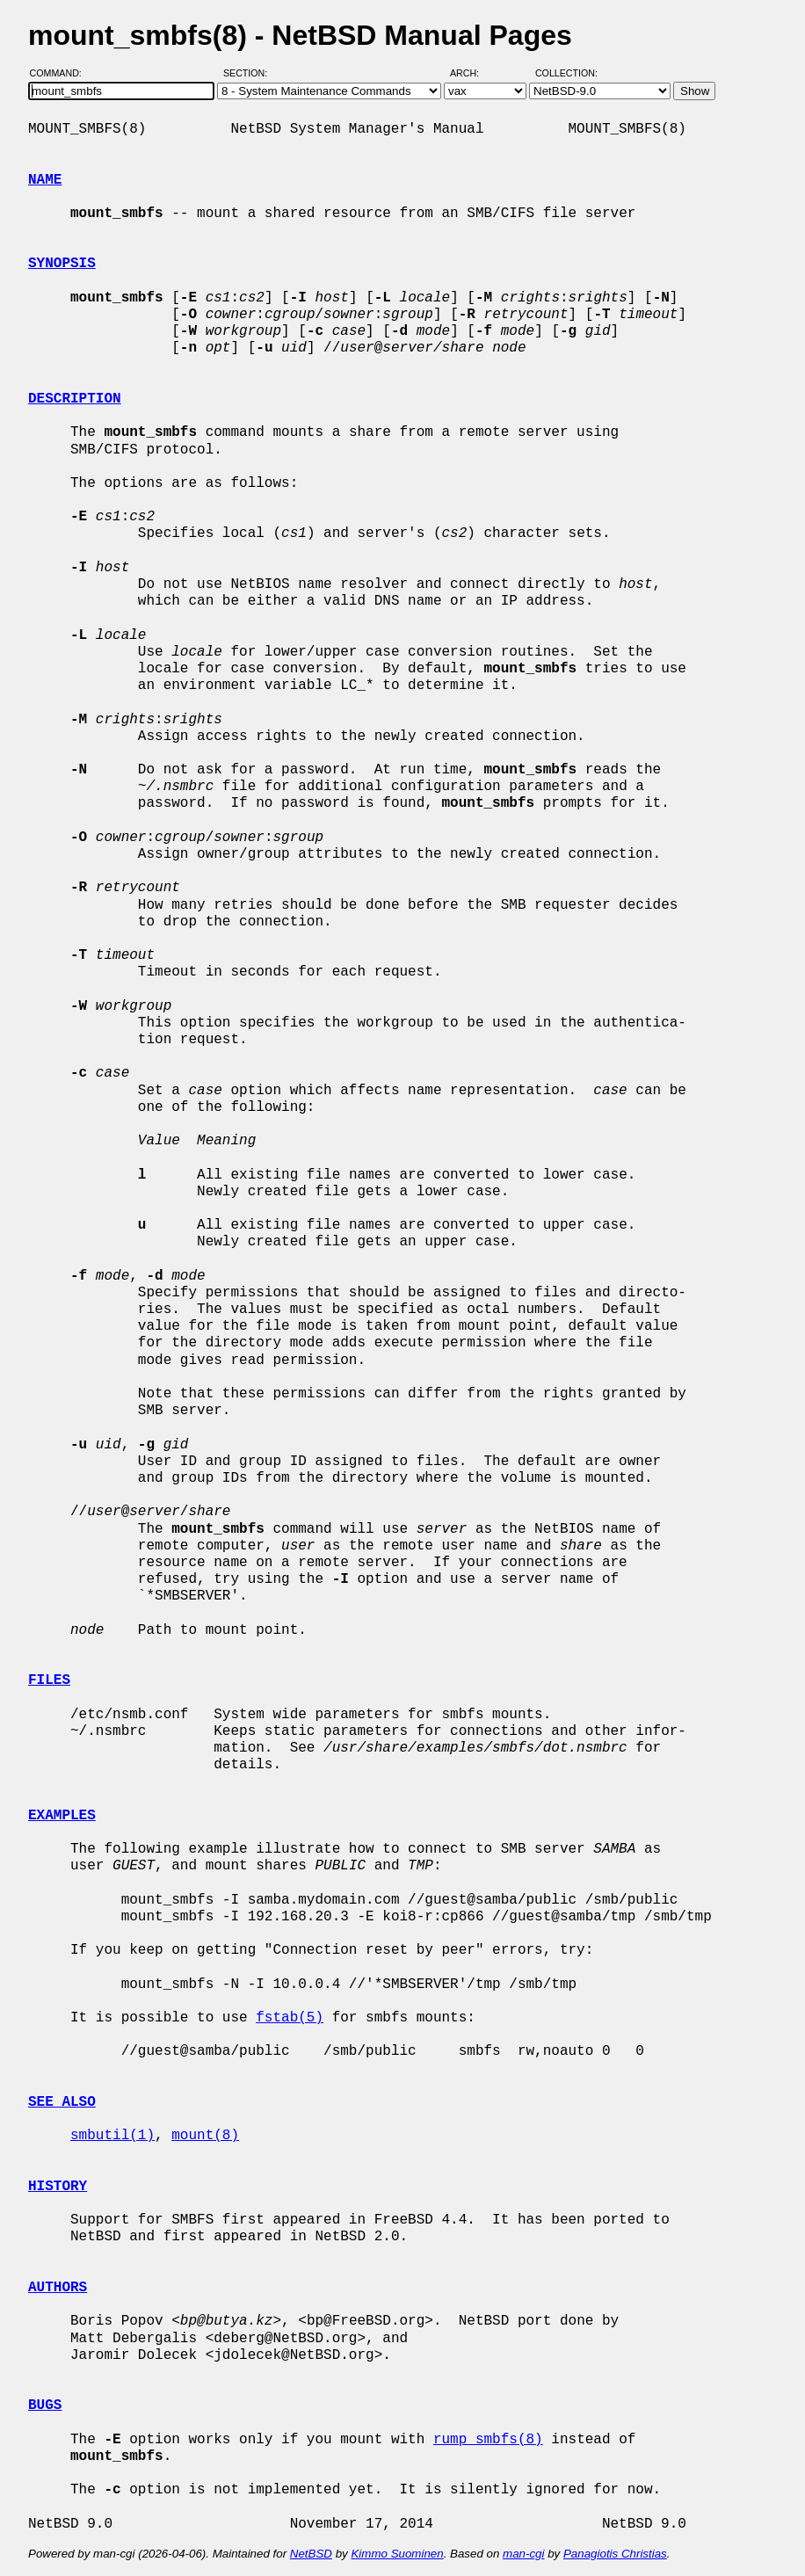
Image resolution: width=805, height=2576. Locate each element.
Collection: (566, 73)
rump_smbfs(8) (488, 2439)
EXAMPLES (62, 1815)
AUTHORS (57, 2287)
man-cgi (523, 2553)
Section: (249, 73)
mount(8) (205, 2135)
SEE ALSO (62, 2102)
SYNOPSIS (62, 263)
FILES (49, 1680)
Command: (61, 73)
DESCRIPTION (74, 399)
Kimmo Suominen (397, 2553)
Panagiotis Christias (615, 2553)
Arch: (472, 73)
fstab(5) (289, 2018)
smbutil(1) (112, 2135)
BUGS (45, 2405)
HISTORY (57, 2186)
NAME (45, 180)
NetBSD (311, 2553)
